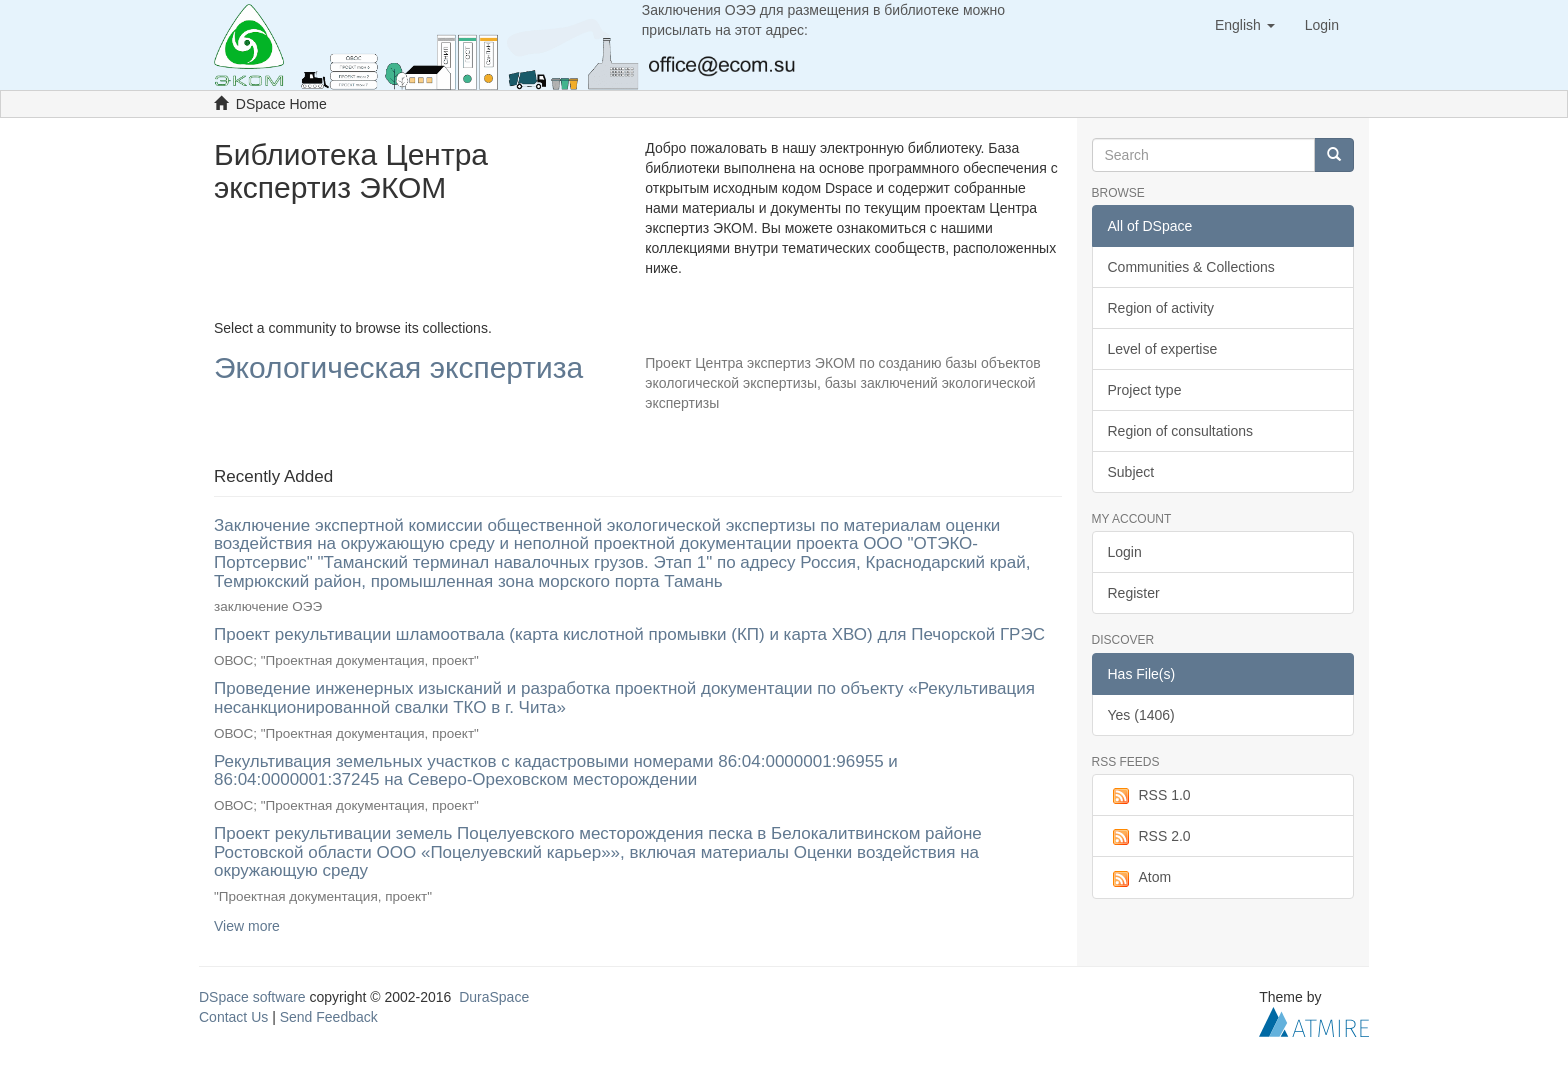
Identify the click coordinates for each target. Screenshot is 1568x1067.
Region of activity (1161, 308)
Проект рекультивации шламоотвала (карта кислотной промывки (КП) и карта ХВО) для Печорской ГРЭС (629, 634)
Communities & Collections (1191, 267)
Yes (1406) (1141, 715)
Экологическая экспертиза (398, 368)
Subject (1131, 472)
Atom (1140, 878)
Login (1125, 552)
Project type (1145, 390)
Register (1134, 593)
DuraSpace (494, 997)
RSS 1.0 (1149, 796)
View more (247, 926)
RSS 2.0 (1149, 837)
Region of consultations (1181, 431)
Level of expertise (1163, 349)
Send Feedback (329, 1017)
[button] (1245, 25)
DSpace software (252, 997)
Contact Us (233, 1017)
